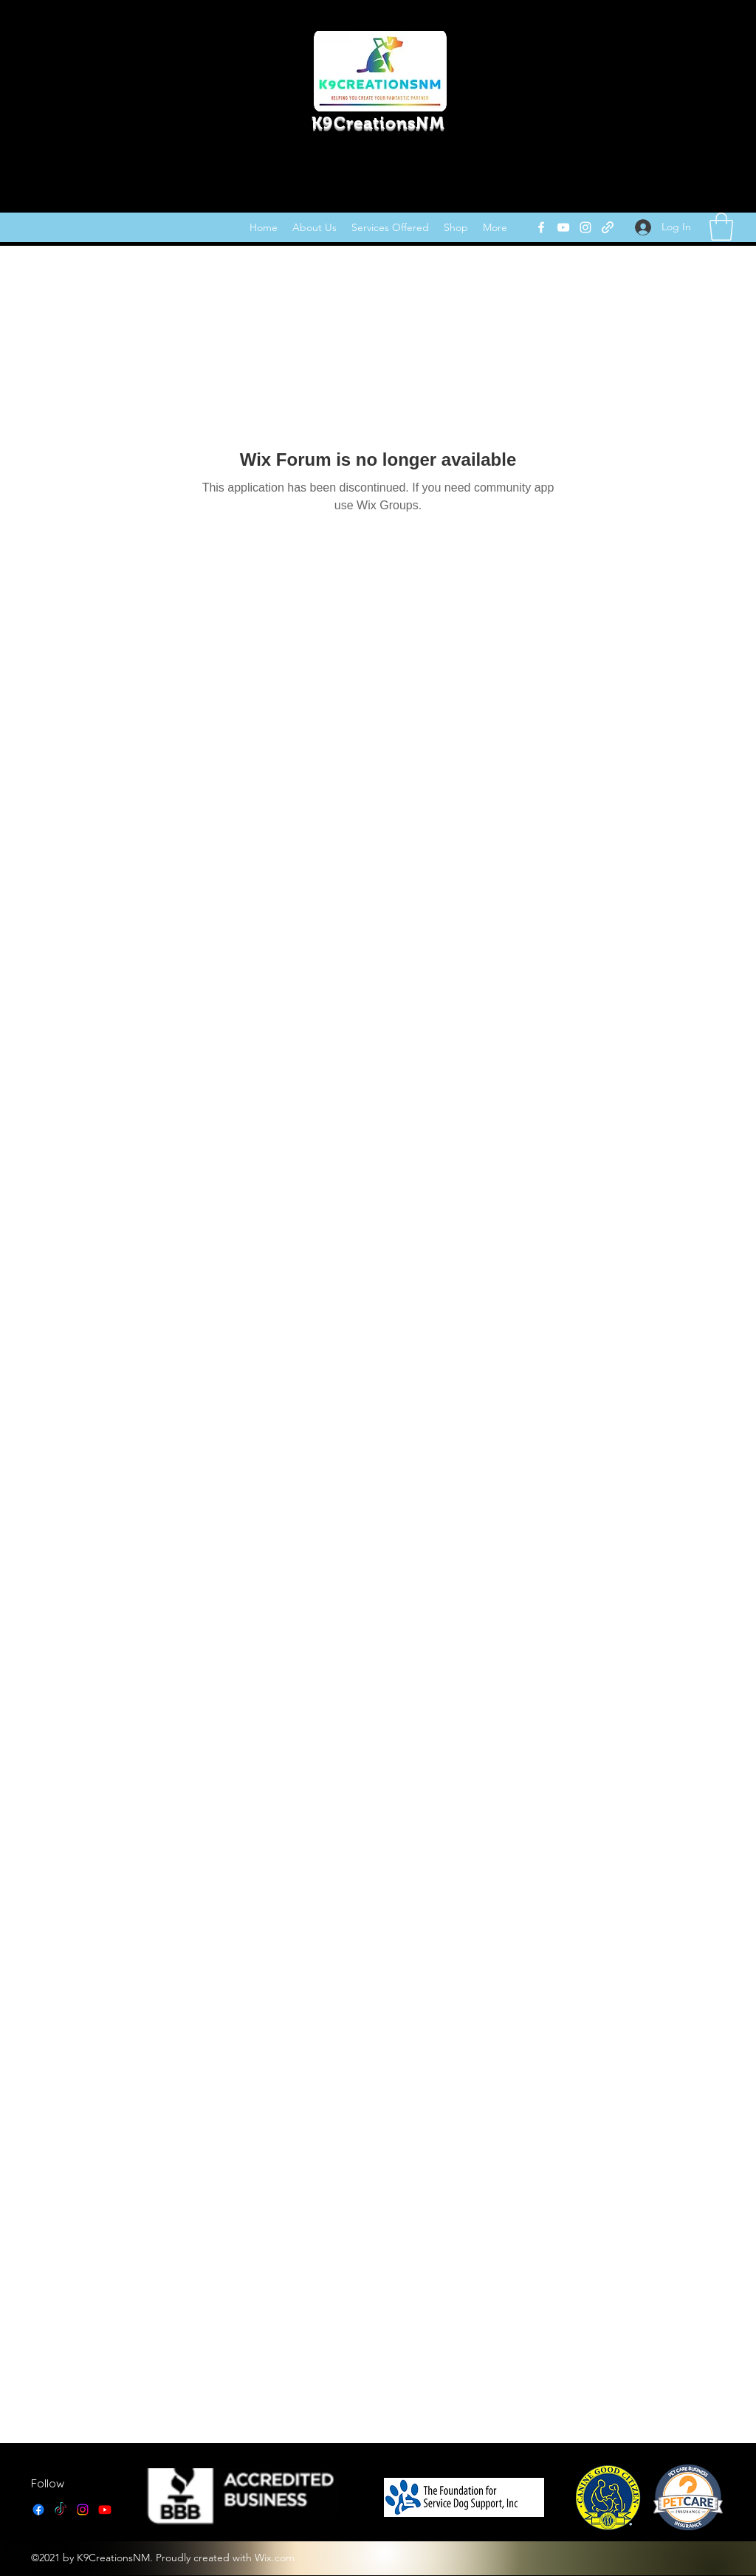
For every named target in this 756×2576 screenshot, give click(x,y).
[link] (721, 227)
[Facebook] (541, 227)
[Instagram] (585, 227)
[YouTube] (563, 227)
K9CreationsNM (378, 123)
